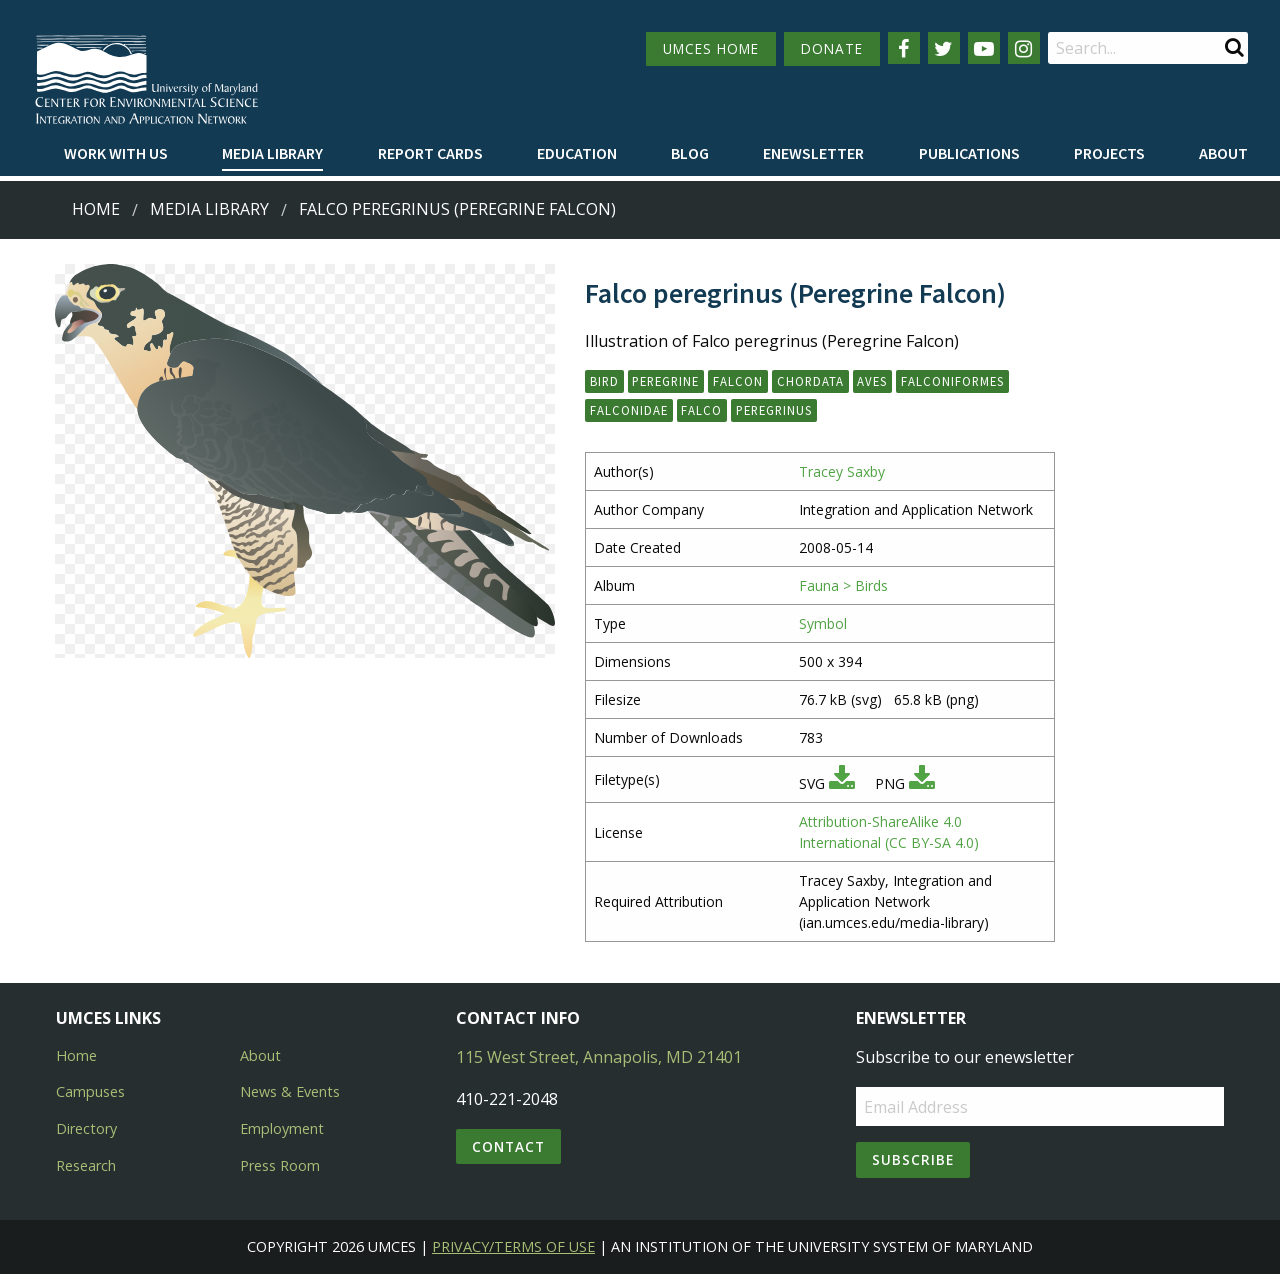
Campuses (90, 1091)
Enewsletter (813, 153)
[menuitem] (116, 154)
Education (577, 153)
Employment (282, 1128)
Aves (872, 381)
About (1223, 153)
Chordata (810, 381)
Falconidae (629, 410)
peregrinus (774, 410)
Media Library (272, 153)
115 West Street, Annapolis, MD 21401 (599, 1057)
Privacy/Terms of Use (513, 1246)
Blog (690, 153)
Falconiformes (952, 381)
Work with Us (116, 153)
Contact (508, 1146)
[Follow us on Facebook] (904, 48)
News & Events (290, 1091)
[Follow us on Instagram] (1024, 48)
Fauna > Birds (843, 585)
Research (86, 1165)
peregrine (665, 381)
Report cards (430, 153)
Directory (86, 1128)
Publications (969, 153)
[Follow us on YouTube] (984, 48)
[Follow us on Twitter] (944, 48)
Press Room (280, 1165)
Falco (701, 410)
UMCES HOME (711, 48)
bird (604, 381)
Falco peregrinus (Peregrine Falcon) (457, 209)
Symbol (823, 623)
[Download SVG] (842, 783)
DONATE (832, 48)
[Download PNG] (922, 783)
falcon (738, 381)
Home (96, 209)
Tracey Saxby (842, 471)
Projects (1109, 153)
